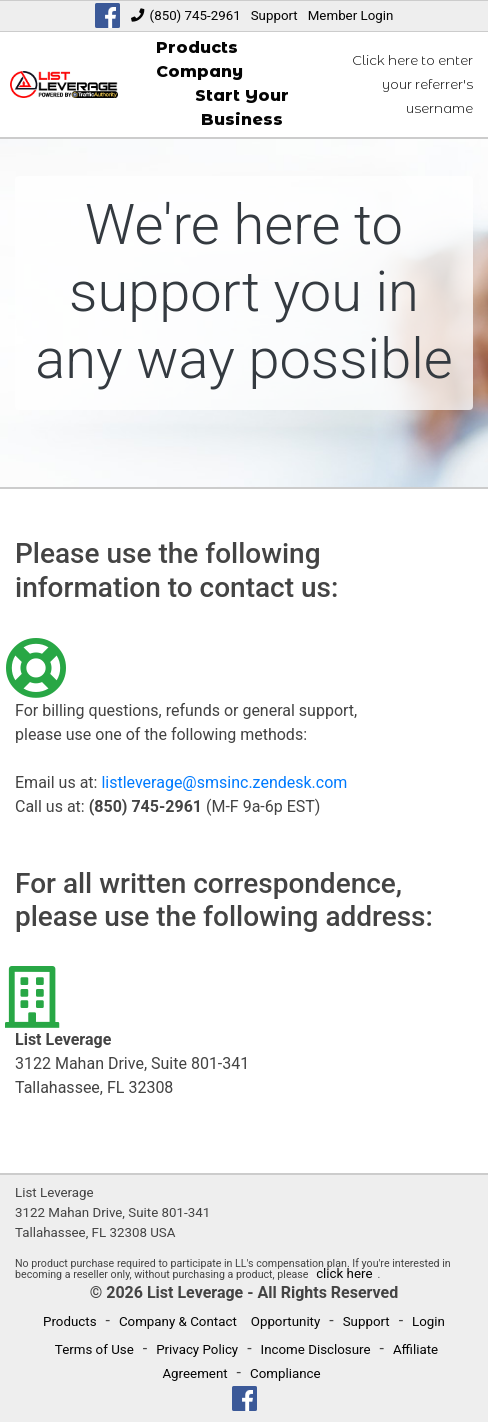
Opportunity (286, 1321)
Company (199, 71)
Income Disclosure (316, 1349)
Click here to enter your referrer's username (412, 84)
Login (428, 1321)
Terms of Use (94, 1349)
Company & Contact (178, 1321)
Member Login (351, 15)
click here (344, 1273)
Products (197, 47)
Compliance (285, 1373)
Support (274, 15)
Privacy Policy (197, 1349)
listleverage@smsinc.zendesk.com (224, 782)
